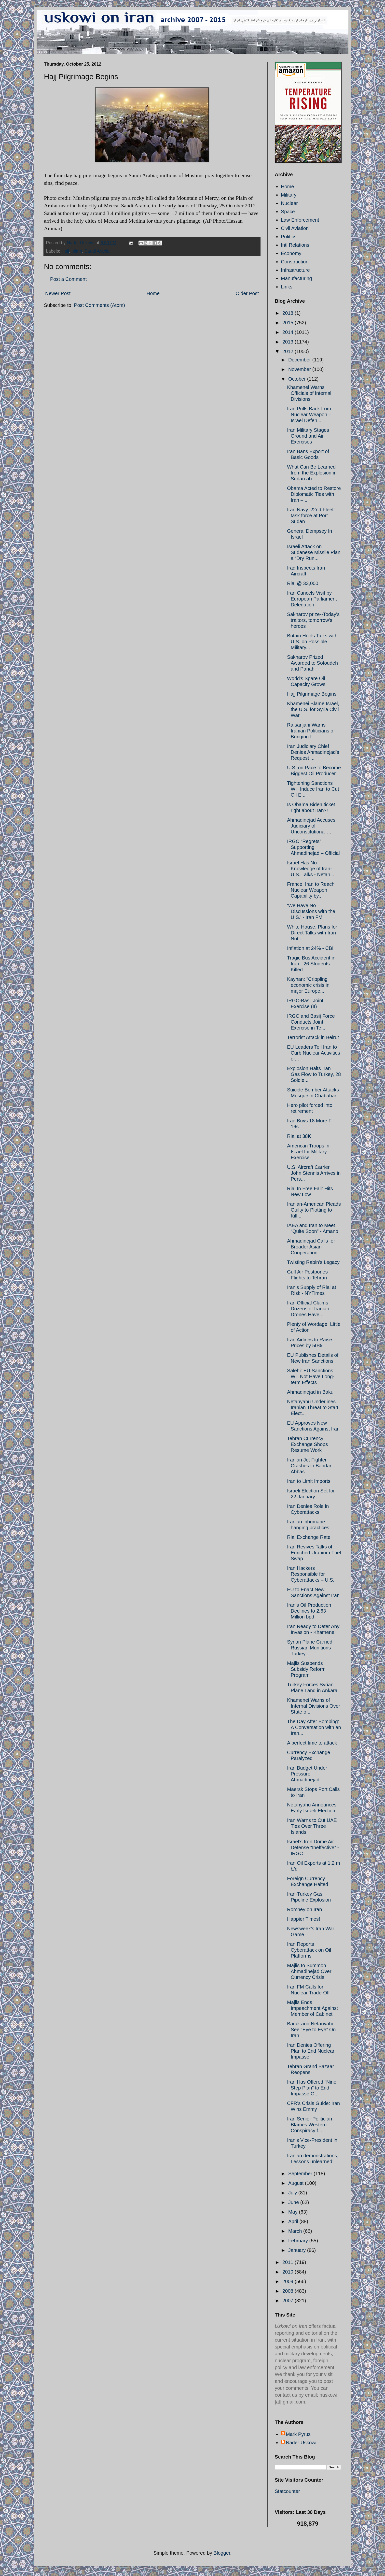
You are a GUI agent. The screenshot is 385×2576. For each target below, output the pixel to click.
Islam (76, 251)
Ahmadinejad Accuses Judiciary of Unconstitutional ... (311, 825)
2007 (288, 2300)
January (297, 2250)
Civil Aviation (295, 228)
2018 (288, 313)
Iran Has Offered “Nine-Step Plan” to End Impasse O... (312, 2087)
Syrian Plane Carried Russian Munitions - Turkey (310, 1647)
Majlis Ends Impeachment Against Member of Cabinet (312, 2008)
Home (153, 293)
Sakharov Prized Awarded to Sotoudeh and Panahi (312, 663)
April (294, 2221)
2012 (288, 351)
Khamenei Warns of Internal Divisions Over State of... (313, 1706)
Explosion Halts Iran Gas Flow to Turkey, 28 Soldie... (314, 1074)
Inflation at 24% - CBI (310, 948)
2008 (288, 2291)
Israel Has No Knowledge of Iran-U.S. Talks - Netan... (310, 868)
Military (288, 195)
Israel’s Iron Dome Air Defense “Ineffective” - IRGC (313, 1847)
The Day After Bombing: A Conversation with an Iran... (314, 1727)
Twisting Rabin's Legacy (313, 1262)
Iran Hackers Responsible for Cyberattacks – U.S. (310, 1574)
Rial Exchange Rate (308, 1537)
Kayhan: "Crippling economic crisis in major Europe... (308, 985)
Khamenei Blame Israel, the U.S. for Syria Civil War (313, 709)
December (300, 359)
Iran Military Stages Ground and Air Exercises (308, 435)
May (293, 2212)
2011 (288, 2262)
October (297, 379)
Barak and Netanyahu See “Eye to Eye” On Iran (311, 2029)
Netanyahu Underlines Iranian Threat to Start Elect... (312, 1407)
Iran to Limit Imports (308, 1481)
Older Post (247, 293)
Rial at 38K (299, 1136)
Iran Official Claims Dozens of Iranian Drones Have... (308, 1308)
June (294, 2202)
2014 (288, 332)
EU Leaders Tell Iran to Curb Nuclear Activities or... (313, 1052)
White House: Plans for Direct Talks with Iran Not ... (312, 932)
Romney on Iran (304, 1909)
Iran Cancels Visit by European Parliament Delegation (312, 598)
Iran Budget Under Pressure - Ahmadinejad (307, 1773)
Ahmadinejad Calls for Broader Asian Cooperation (311, 1246)
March (295, 2231)
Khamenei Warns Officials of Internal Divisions (309, 393)
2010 (288, 2272)
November (300, 369)
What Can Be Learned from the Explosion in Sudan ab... (312, 472)
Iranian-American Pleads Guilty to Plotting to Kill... (314, 1209)
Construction (294, 261)
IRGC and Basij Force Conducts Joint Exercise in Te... (311, 1021)
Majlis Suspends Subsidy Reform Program (306, 1669)
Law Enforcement (300, 220)
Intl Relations (295, 245)
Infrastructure (295, 270)
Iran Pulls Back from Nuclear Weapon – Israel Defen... (309, 414)
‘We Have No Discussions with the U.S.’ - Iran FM (311, 911)
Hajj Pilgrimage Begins (311, 694)
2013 (288, 341)
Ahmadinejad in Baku (310, 1392)
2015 (288, 322)
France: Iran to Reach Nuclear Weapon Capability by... (310, 890)
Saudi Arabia (97, 251)
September (301, 2173)
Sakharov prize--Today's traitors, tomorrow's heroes (313, 620)
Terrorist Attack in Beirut (313, 1037)
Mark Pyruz (298, 2434)
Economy (291, 253)
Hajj (65, 251)
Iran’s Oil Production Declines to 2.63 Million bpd (309, 1610)
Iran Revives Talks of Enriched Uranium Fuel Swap (314, 1552)
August (296, 2183)
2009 (288, 2281)
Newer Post (57, 293)
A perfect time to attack (312, 1743)
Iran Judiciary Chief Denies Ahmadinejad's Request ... (313, 752)
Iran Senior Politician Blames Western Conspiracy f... (309, 2124)
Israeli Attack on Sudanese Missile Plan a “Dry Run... (313, 552)
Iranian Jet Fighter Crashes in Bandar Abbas (309, 1465)
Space (288, 211)
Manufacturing (296, 278)
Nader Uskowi (301, 2442)
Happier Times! (303, 1919)
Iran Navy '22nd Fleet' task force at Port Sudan (310, 515)
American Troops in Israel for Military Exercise (308, 1151)
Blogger (222, 2553)
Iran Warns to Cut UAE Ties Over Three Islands (312, 1826)
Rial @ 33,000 (302, 583)
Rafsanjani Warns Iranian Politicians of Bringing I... (311, 730)
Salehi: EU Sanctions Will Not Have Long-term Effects (310, 1376)
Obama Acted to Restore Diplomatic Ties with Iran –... (314, 494)
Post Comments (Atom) (99, 305)
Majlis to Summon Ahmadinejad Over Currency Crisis (309, 1971)
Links (286, 286)
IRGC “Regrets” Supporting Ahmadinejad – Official (313, 847)
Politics (288, 236)
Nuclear (289, 203)
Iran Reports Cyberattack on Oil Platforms (309, 1950)
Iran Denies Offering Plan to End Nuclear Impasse (310, 2051)
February (298, 2240)
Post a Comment (68, 279)
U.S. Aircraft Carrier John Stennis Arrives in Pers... (314, 1173)
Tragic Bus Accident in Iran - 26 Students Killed (311, 963)
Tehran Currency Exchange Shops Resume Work (307, 1444)
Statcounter (287, 2491)
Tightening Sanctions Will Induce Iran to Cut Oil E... (313, 789)
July (293, 2192)
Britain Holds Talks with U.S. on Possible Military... (312, 641)
